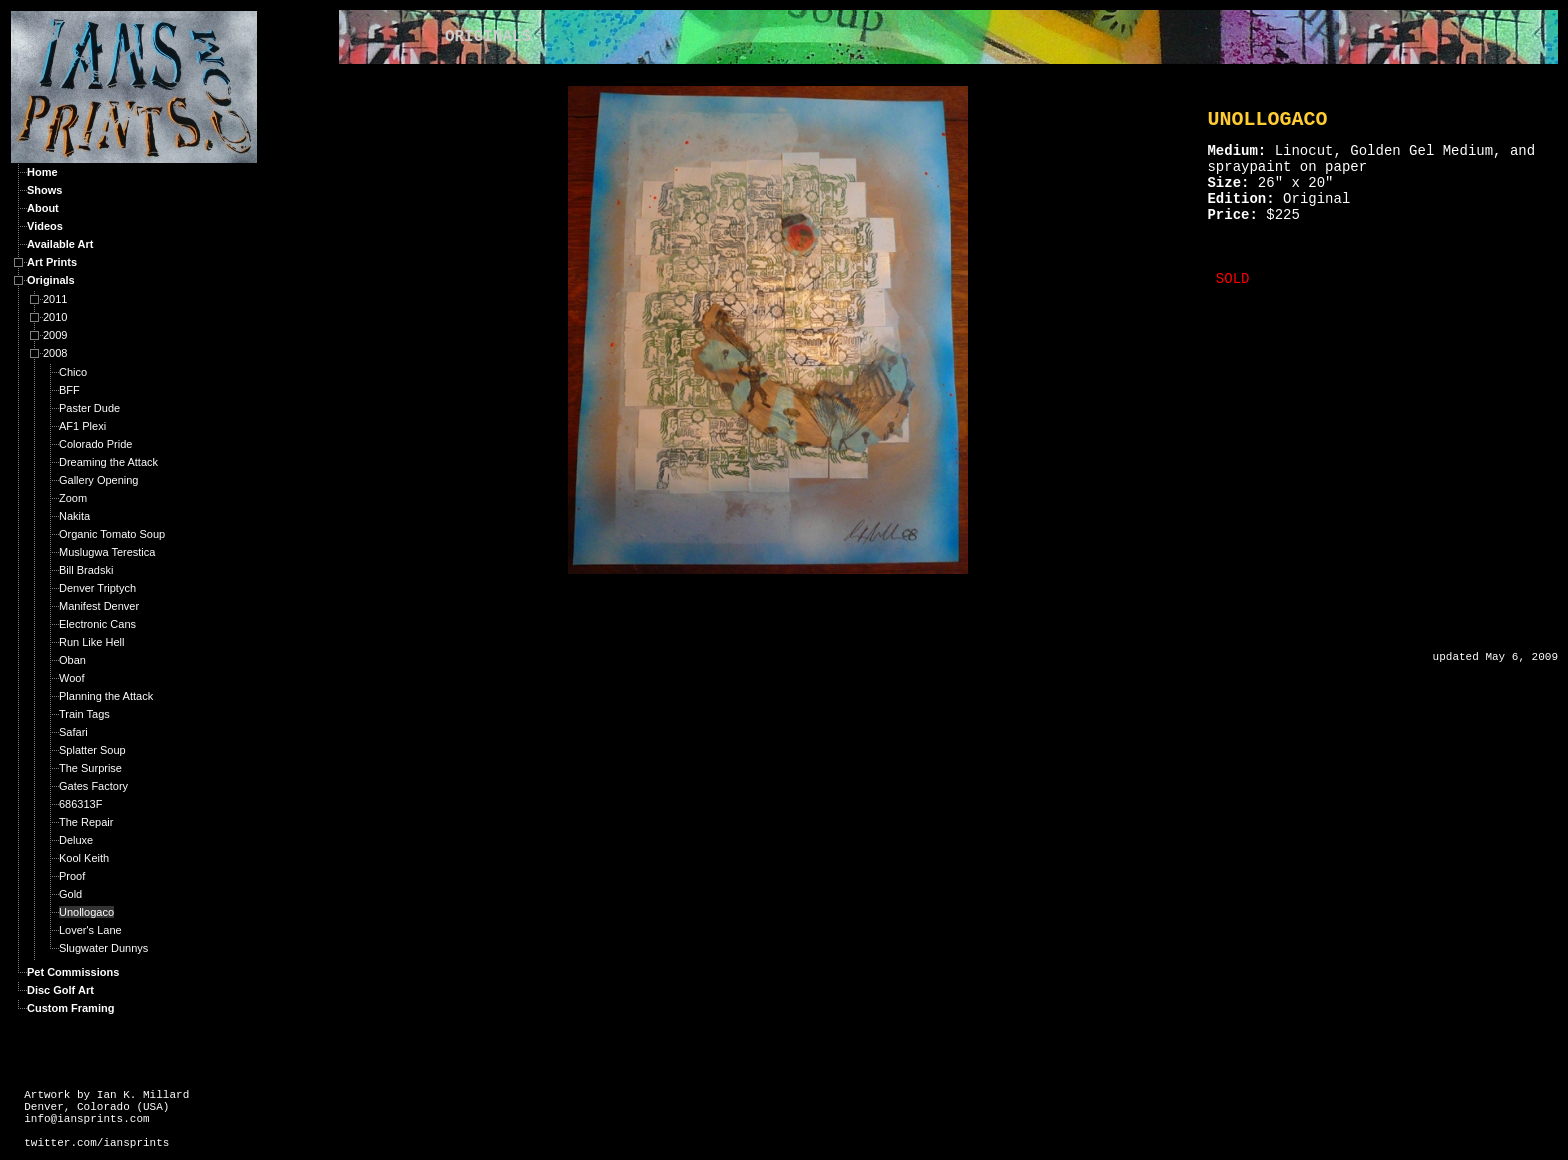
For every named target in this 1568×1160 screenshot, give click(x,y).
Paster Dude (89, 408)
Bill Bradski (86, 570)
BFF (69, 390)
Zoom (73, 498)
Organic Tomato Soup (112, 534)
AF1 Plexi (82, 426)
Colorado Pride (95, 444)
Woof (71, 678)
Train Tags (84, 714)
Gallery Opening (99, 480)
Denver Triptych (97, 588)
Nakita (74, 516)
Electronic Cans (97, 624)
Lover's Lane (90, 930)
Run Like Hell (91, 642)
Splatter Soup (92, 750)
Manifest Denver (99, 606)
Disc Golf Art (60, 990)
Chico (73, 372)
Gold (70, 894)
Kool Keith (84, 858)
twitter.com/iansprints (96, 1143)
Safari (73, 732)
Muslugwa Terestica (107, 552)
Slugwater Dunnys (103, 948)
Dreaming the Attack (108, 462)
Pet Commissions (73, 972)
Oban (72, 660)
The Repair (86, 822)
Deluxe (76, 840)
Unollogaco (86, 912)
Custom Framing (70, 1008)
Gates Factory (93, 786)
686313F (80, 804)
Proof (72, 876)
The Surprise (90, 768)
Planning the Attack (106, 696)
